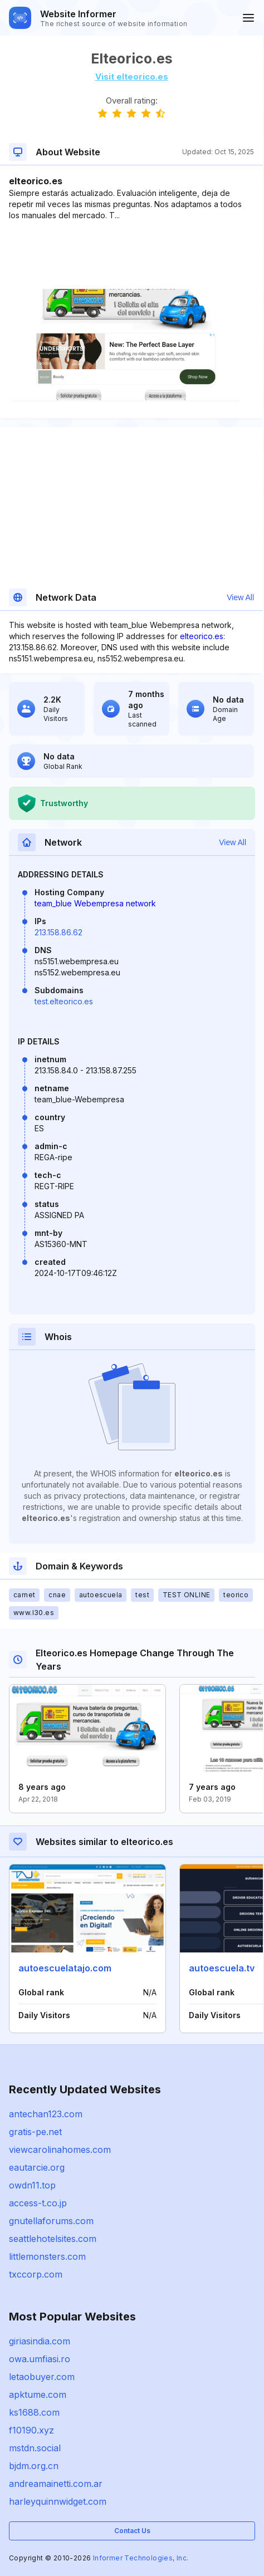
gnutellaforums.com (51, 2220)
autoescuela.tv (222, 1968)
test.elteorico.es (64, 1001)
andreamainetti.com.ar (55, 2483)
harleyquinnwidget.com (57, 2501)
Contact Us (132, 2530)
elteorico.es (201, 636)
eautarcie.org (37, 2167)
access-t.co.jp (38, 2203)
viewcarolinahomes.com (60, 2149)
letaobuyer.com (42, 2376)
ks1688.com (34, 2412)
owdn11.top (32, 2185)
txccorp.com (35, 2274)
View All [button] (240, 597)
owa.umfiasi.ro (39, 2358)
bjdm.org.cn (33, 2465)
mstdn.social (35, 2448)
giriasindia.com (39, 2341)
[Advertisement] (131, 255)
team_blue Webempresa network (95, 903)
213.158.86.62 (58, 932)
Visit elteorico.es (131, 76)
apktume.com (37, 2394)
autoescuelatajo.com (64, 1968)
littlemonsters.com (47, 2256)
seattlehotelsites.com (52, 2238)
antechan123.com (45, 2113)
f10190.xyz (31, 2430)
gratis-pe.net (35, 2131)
